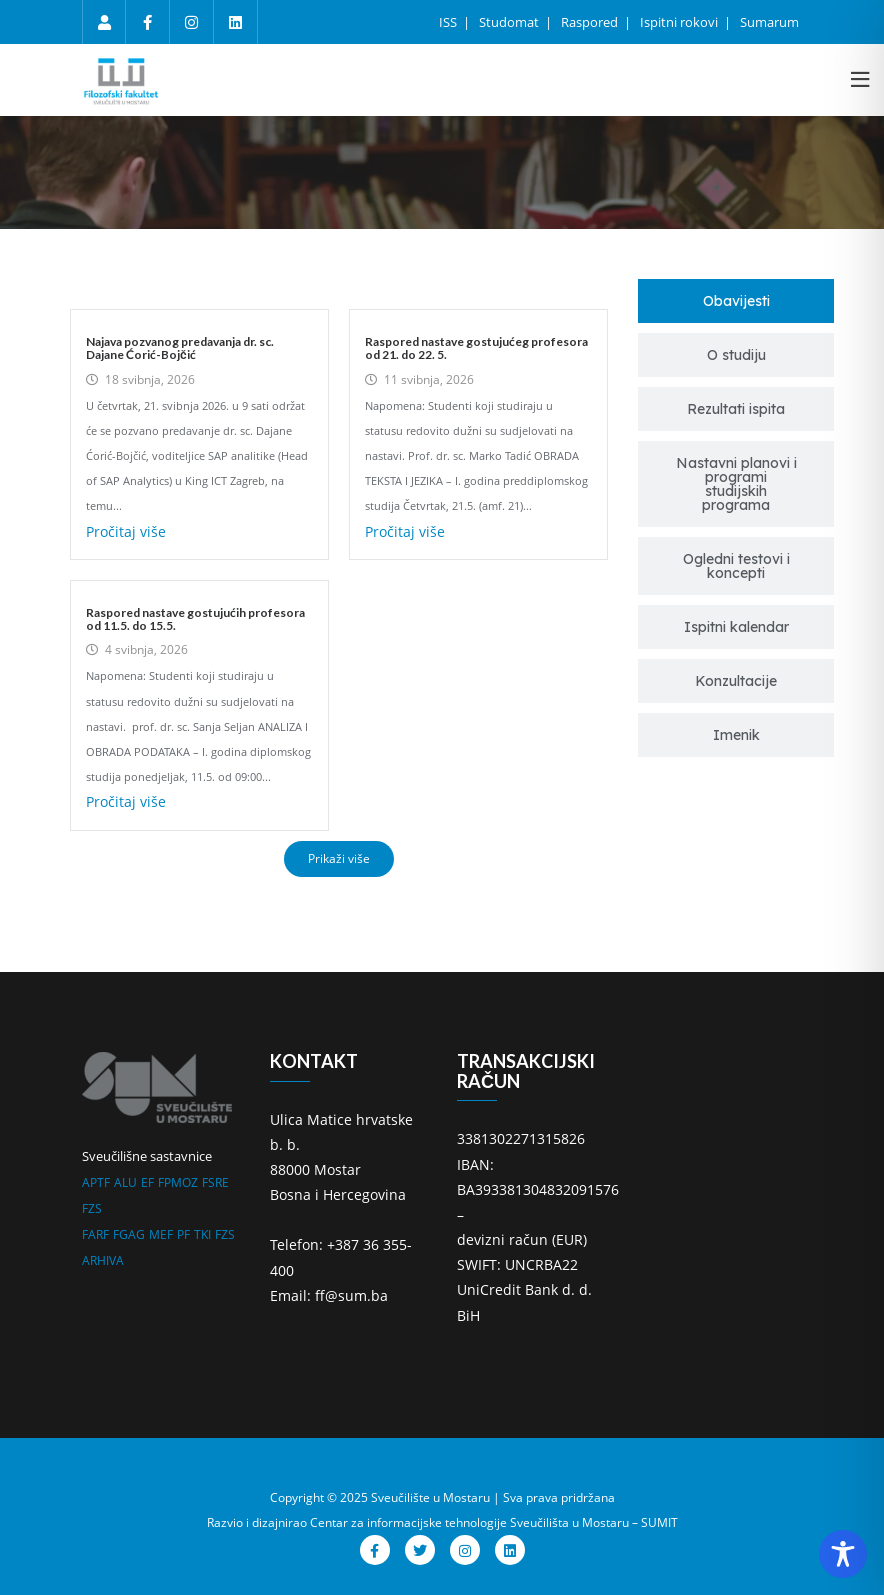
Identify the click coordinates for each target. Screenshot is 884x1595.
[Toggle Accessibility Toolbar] (843, 1554)
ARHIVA (103, 1260)
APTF (96, 1182)
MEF (161, 1234)
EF (147, 1182)
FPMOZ (178, 1182)
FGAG (129, 1234)
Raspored (591, 22)
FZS (92, 1208)
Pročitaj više (126, 531)
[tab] (736, 301)
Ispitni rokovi (680, 22)
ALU (125, 1182)
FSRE (215, 1182)
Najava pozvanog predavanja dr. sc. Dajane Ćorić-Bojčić (180, 348)
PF (183, 1234)
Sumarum (769, 22)
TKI (202, 1234)
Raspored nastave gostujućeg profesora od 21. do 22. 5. (476, 348)
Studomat (510, 22)
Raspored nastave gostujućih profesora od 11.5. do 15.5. (195, 619)
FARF (95, 1234)
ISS (449, 22)
